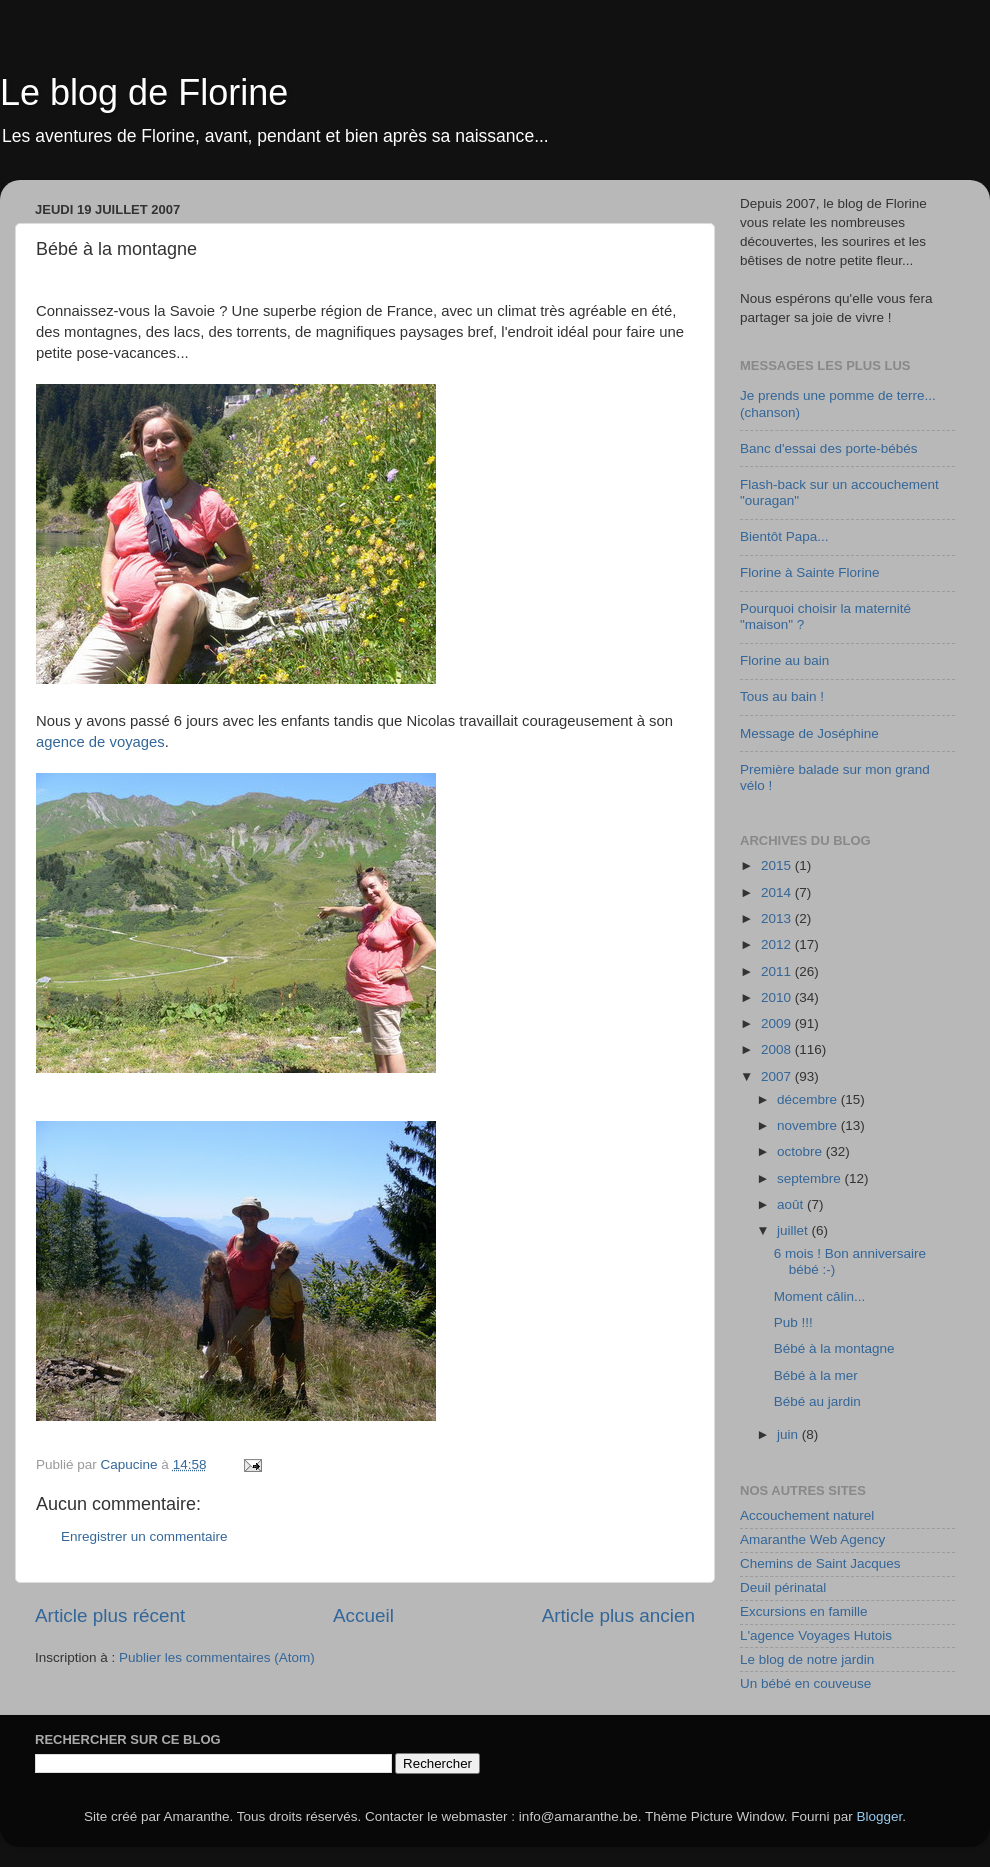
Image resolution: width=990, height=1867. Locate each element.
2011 (778, 971)
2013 (778, 918)
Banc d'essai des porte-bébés (828, 448)
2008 (778, 1049)
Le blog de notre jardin (807, 1659)
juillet (794, 1230)
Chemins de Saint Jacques (820, 1563)
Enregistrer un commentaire (144, 1536)
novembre (809, 1125)
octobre (801, 1151)
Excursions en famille (804, 1611)
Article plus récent (110, 1615)
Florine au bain (784, 660)
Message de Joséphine (809, 733)
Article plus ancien (618, 1615)
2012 (778, 944)
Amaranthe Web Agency (812, 1539)
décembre (809, 1099)
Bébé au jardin (817, 1401)
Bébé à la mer (816, 1375)
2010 (778, 997)
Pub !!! (793, 1322)
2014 (778, 892)
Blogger (880, 1816)
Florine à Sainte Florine (810, 572)
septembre (811, 1178)
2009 (778, 1023)
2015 (778, 865)
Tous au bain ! (782, 696)
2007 (778, 1076)
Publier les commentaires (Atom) (217, 1657)
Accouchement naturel (807, 1515)
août (792, 1204)
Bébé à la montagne (834, 1348)
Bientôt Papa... (784, 536)
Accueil (363, 1615)
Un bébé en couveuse (805, 1683)
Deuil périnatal (783, 1587)
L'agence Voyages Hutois (816, 1635)
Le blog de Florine (144, 92)
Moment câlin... (820, 1296)
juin (789, 1434)
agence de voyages (100, 742)
